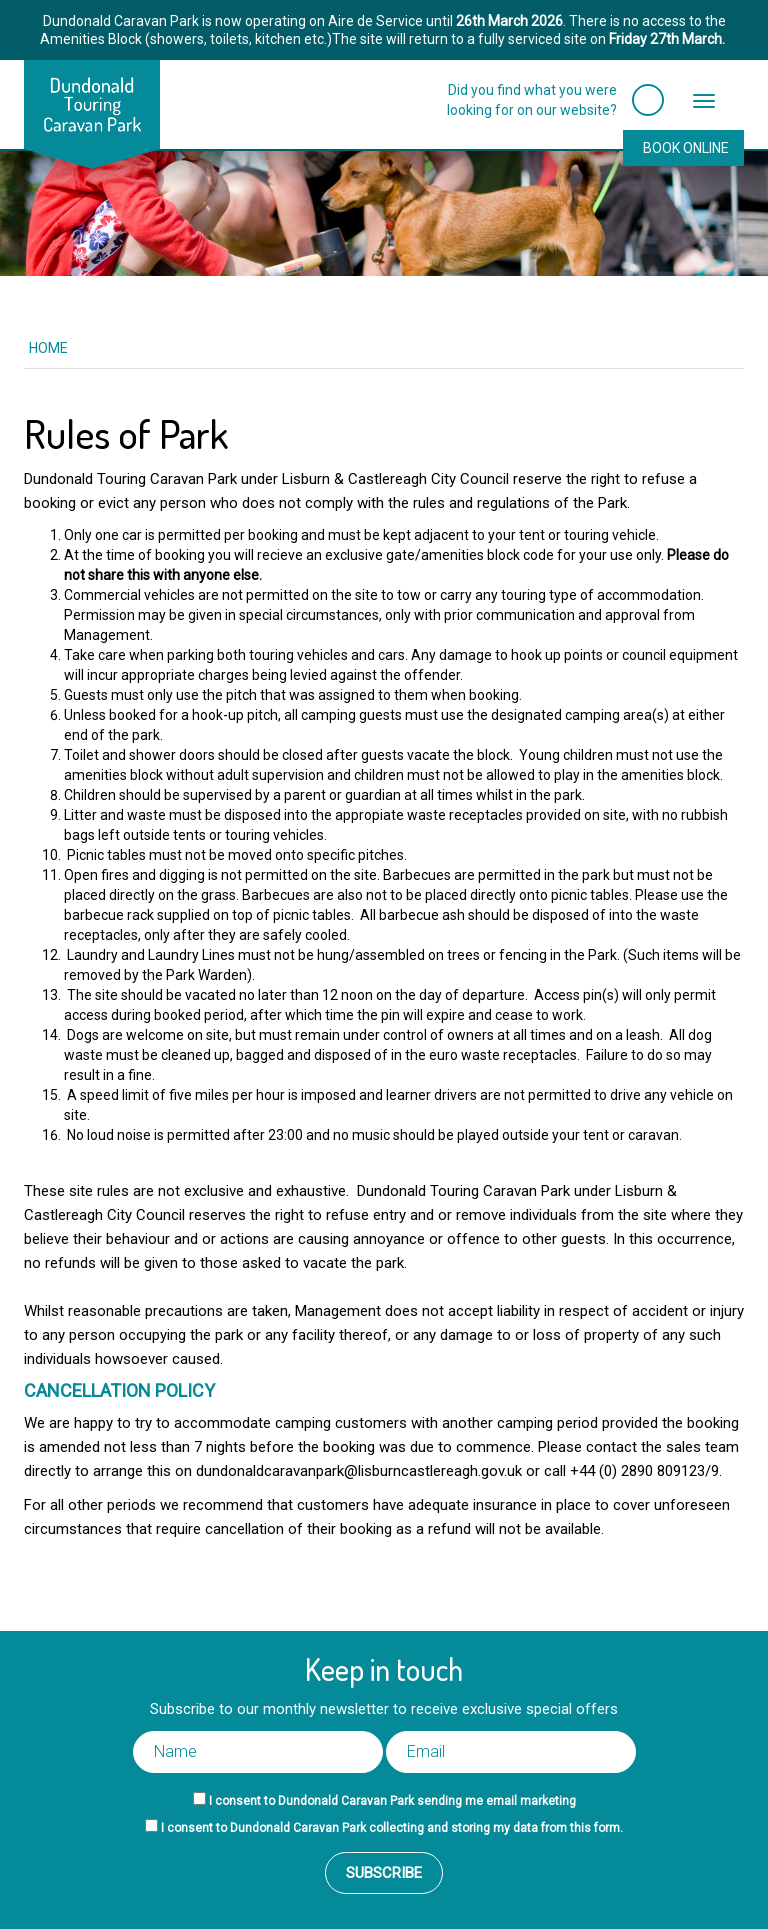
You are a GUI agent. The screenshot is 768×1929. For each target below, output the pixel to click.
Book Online (686, 148)
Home (48, 348)
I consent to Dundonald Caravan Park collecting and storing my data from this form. (392, 1828)
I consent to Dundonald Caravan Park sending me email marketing (392, 1801)
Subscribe (384, 1873)
